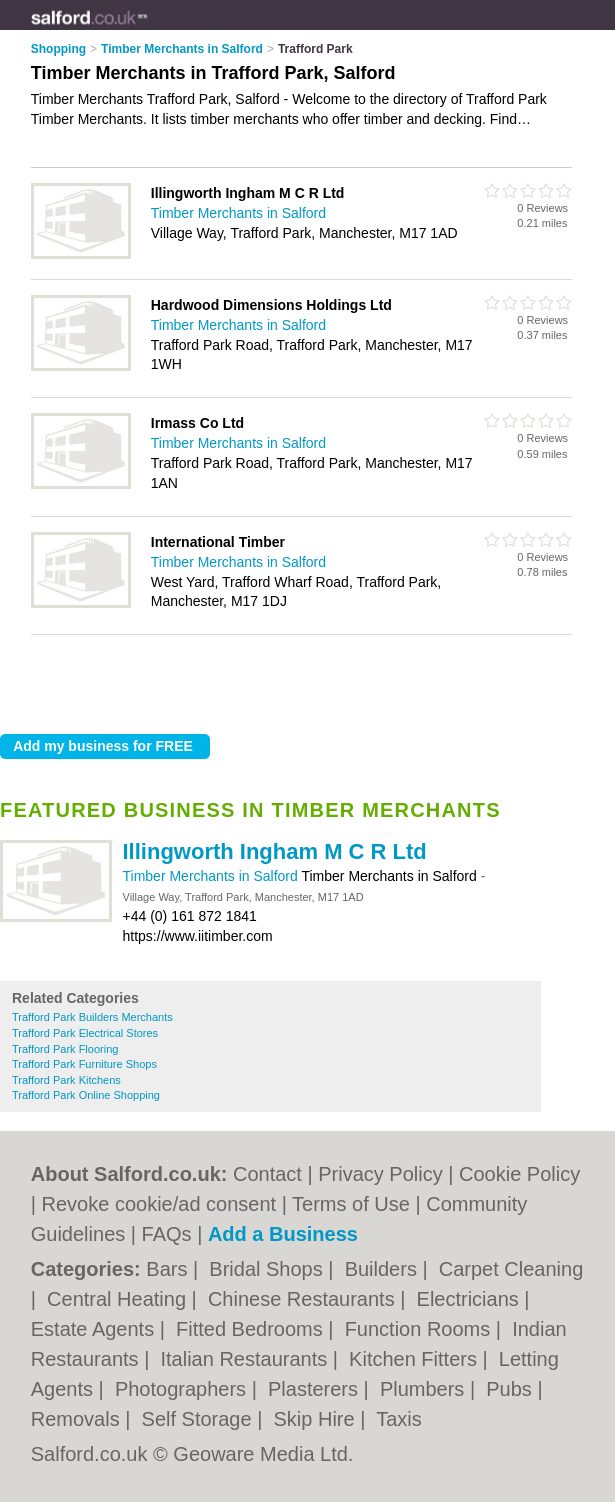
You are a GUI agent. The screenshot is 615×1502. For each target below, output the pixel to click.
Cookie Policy (519, 1174)
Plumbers (425, 1389)
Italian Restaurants (246, 1359)
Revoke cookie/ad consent (159, 1204)
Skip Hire (316, 1419)
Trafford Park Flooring (65, 1049)
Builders (384, 1269)
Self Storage (200, 1419)
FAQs (167, 1234)
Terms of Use (351, 1204)
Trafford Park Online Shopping (86, 1095)
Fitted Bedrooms (252, 1329)
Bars (169, 1269)
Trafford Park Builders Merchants (92, 1017)
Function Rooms (420, 1329)
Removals (78, 1419)
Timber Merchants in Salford (212, 876)
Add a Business (283, 1234)
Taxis (399, 1419)
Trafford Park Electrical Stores (85, 1033)
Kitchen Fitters (415, 1359)
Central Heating (119, 1299)
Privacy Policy (380, 1174)
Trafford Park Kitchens (66, 1080)
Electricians (471, 1299)
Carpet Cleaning (511, 1269)
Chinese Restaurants (304, 1299)
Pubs (511, 1389)
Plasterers (316, 1389)
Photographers (183, 1389)
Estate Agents (95, 1329)
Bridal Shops (268, 1269)
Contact (267, 1174)
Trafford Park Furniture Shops (84, 1064)
